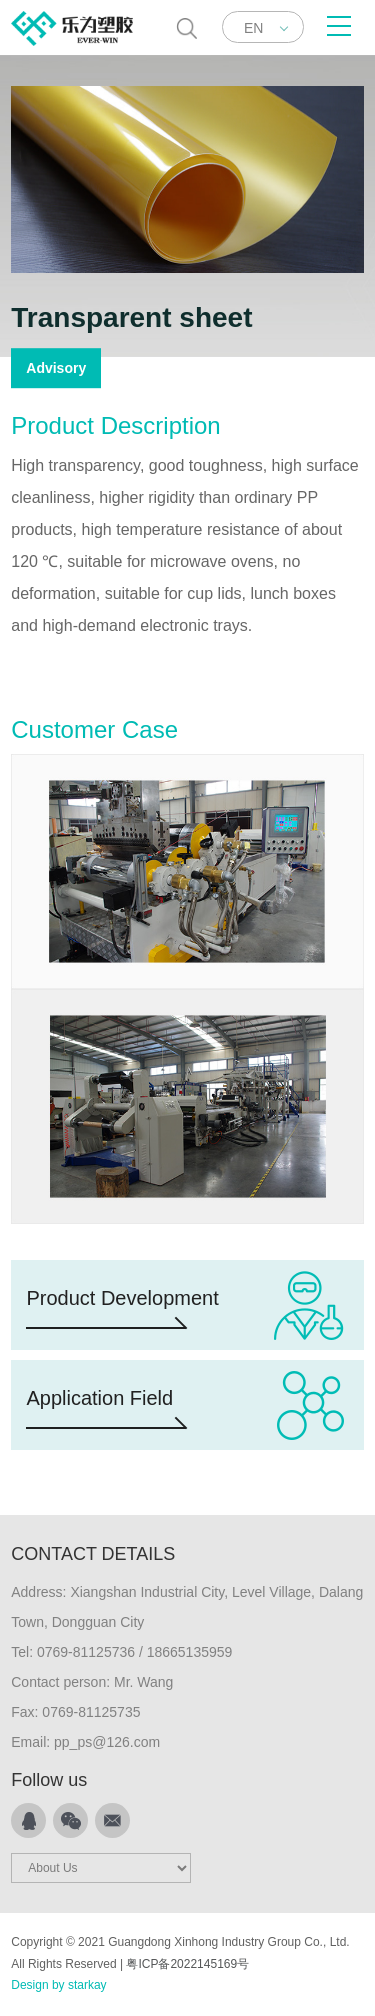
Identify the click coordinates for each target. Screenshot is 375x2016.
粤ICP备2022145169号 (187, 1964)
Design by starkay (58, 1985)
